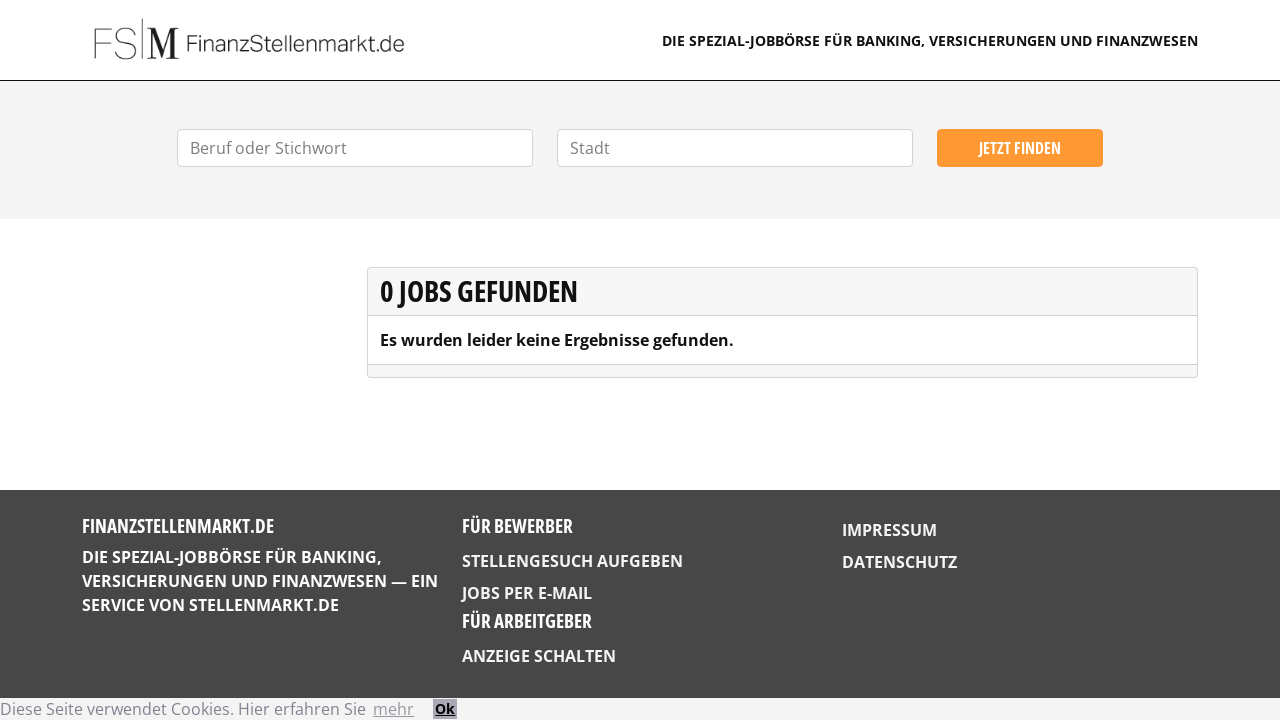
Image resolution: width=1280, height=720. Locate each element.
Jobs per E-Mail (527, 593)
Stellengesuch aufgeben (572, 561)
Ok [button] (445, 708)
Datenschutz (899, 562)
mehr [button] (393, 709)
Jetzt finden (1020, 148)
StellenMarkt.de (264, 605)
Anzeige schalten (539, 656)
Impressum (889, 530)
